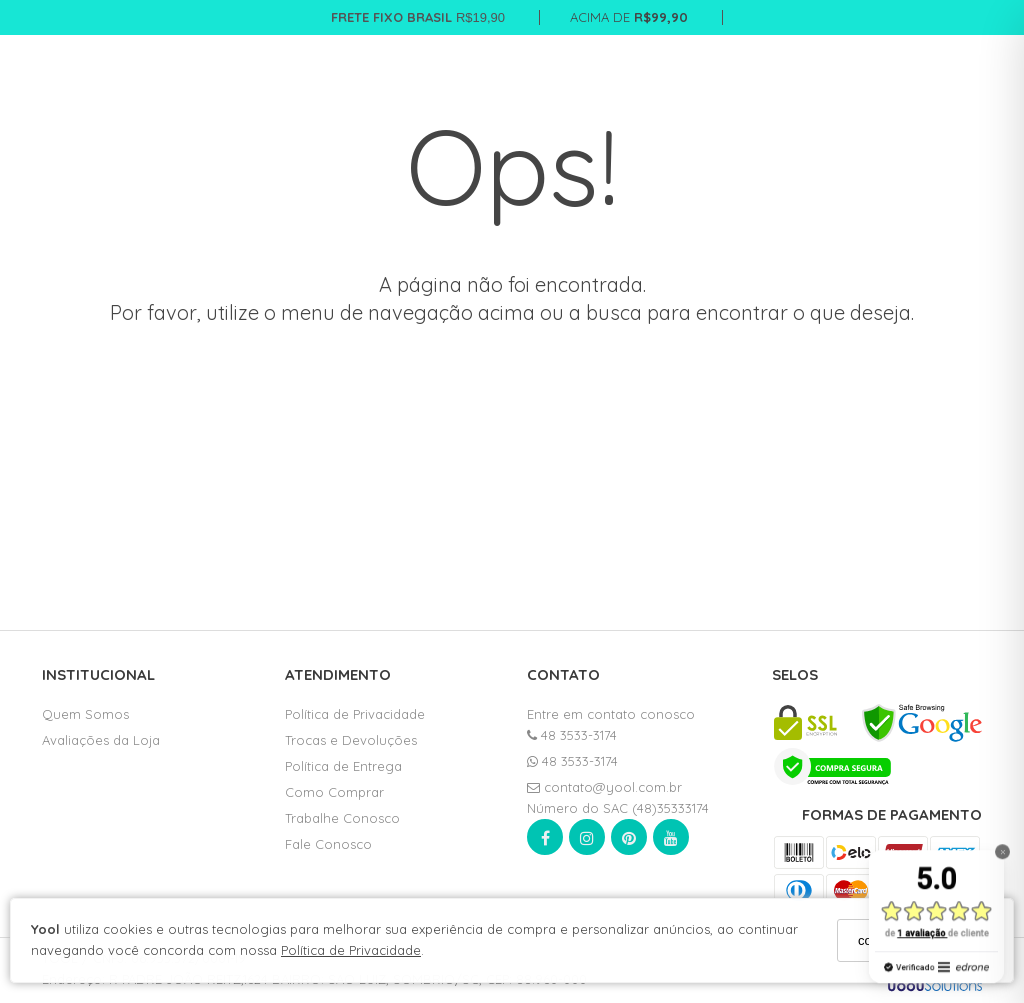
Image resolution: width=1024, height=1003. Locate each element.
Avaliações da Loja (101, 740)
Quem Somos (85, 714)
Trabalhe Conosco (342, 818)
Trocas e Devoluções (351, 740)
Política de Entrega (343, 766)
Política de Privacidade (351, 950)
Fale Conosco (328, 844)
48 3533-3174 (572, 735)
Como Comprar (334, 792)
